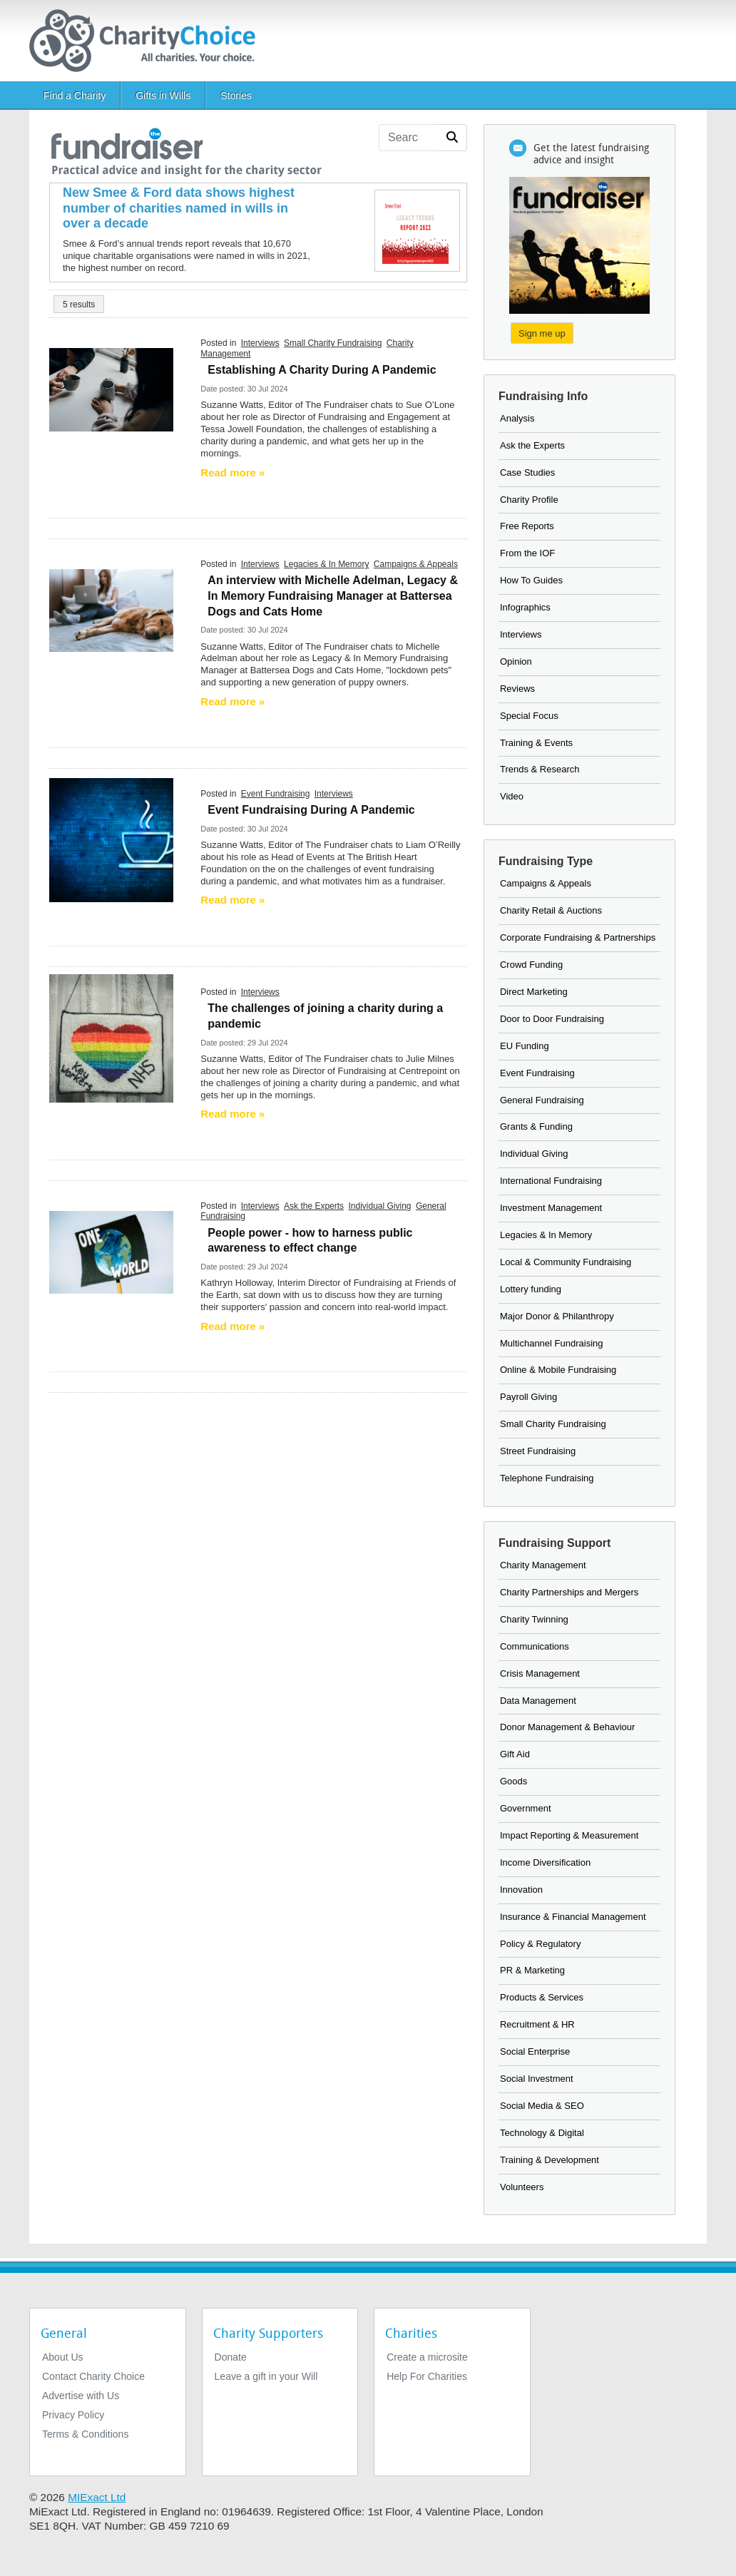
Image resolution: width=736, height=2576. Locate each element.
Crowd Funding (531, 964)
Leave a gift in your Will (266, 2376)
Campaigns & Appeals (416, 564)
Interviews (260, 343)
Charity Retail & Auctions (551, 910)
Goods (513, 1781)
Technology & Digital (542, 2132)
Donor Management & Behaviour (567, 1727)
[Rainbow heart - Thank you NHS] (111, 1038)
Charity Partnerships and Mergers (569, 1592)
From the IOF (527, 553)
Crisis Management (540, 1673)
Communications (534, 1646)
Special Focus (529, 715)
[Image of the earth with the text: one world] (111, 1252)
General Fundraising (542, 1100)
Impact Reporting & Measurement (569, 1835)
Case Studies (527, 472)
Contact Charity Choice (93, 2376)
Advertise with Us (80, 2395)
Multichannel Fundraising (551, 1343)
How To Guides (531, 580)
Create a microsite (427, 2357)
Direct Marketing (534, 991)
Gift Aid (515, 1754)
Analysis (517, 418)
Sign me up (542, 333)
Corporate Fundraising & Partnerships (577, 937)
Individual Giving (379, 1206)
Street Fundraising (538, 1451)
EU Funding (524, 1046)
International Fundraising (551, 1180)
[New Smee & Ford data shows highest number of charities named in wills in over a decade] (189, 208)
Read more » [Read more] (232, 472)
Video (511, 796)
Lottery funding (530, 1289)
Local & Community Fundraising (565, 1262)
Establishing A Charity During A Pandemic (322, 370)
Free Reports (527, 526)
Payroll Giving (528, 1396)
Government (525, 1808)
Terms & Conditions (85, 2434)
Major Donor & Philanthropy (557, 1316)
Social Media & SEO (542, 2105)
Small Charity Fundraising (333, 343)
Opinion (516, 661)
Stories (236, 95)
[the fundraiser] (185, 149)
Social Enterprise (535, 2051)
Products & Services (541, 1997)
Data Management (538, 1700)
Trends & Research (540, 769)
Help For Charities (427, 2376)
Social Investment (536, 2078)
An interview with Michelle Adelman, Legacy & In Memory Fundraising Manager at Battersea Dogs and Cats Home (333, 595)
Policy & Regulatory (540, 1943)
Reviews (517, 688)
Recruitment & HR (537, 2024)
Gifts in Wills (163, 95)
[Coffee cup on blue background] (111, 839)
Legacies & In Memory (326, 564)
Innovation (521, 1889)
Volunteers (521, 2187)
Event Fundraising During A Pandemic (311, 810)
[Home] (148, 40)
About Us (62, 2357)
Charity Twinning (534, 1619)
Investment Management (551, 1207)
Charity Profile (529, 499)
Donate (231, 2357)
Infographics (525, 607)
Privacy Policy (73, 2415)
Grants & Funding (536, 1126)
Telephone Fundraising (547, 1478)
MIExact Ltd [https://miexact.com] (97, 2497)
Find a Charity (75, 95)
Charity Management (543, 1565)
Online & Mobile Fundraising (558, 1369)
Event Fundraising (275, 794)
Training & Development (549, 2160)
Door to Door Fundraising (552, 1018)
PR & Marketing (532, 1970)
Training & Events (536, 742)
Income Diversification (545, 1862)
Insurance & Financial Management (573, 1916)
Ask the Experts (314, 1206)
